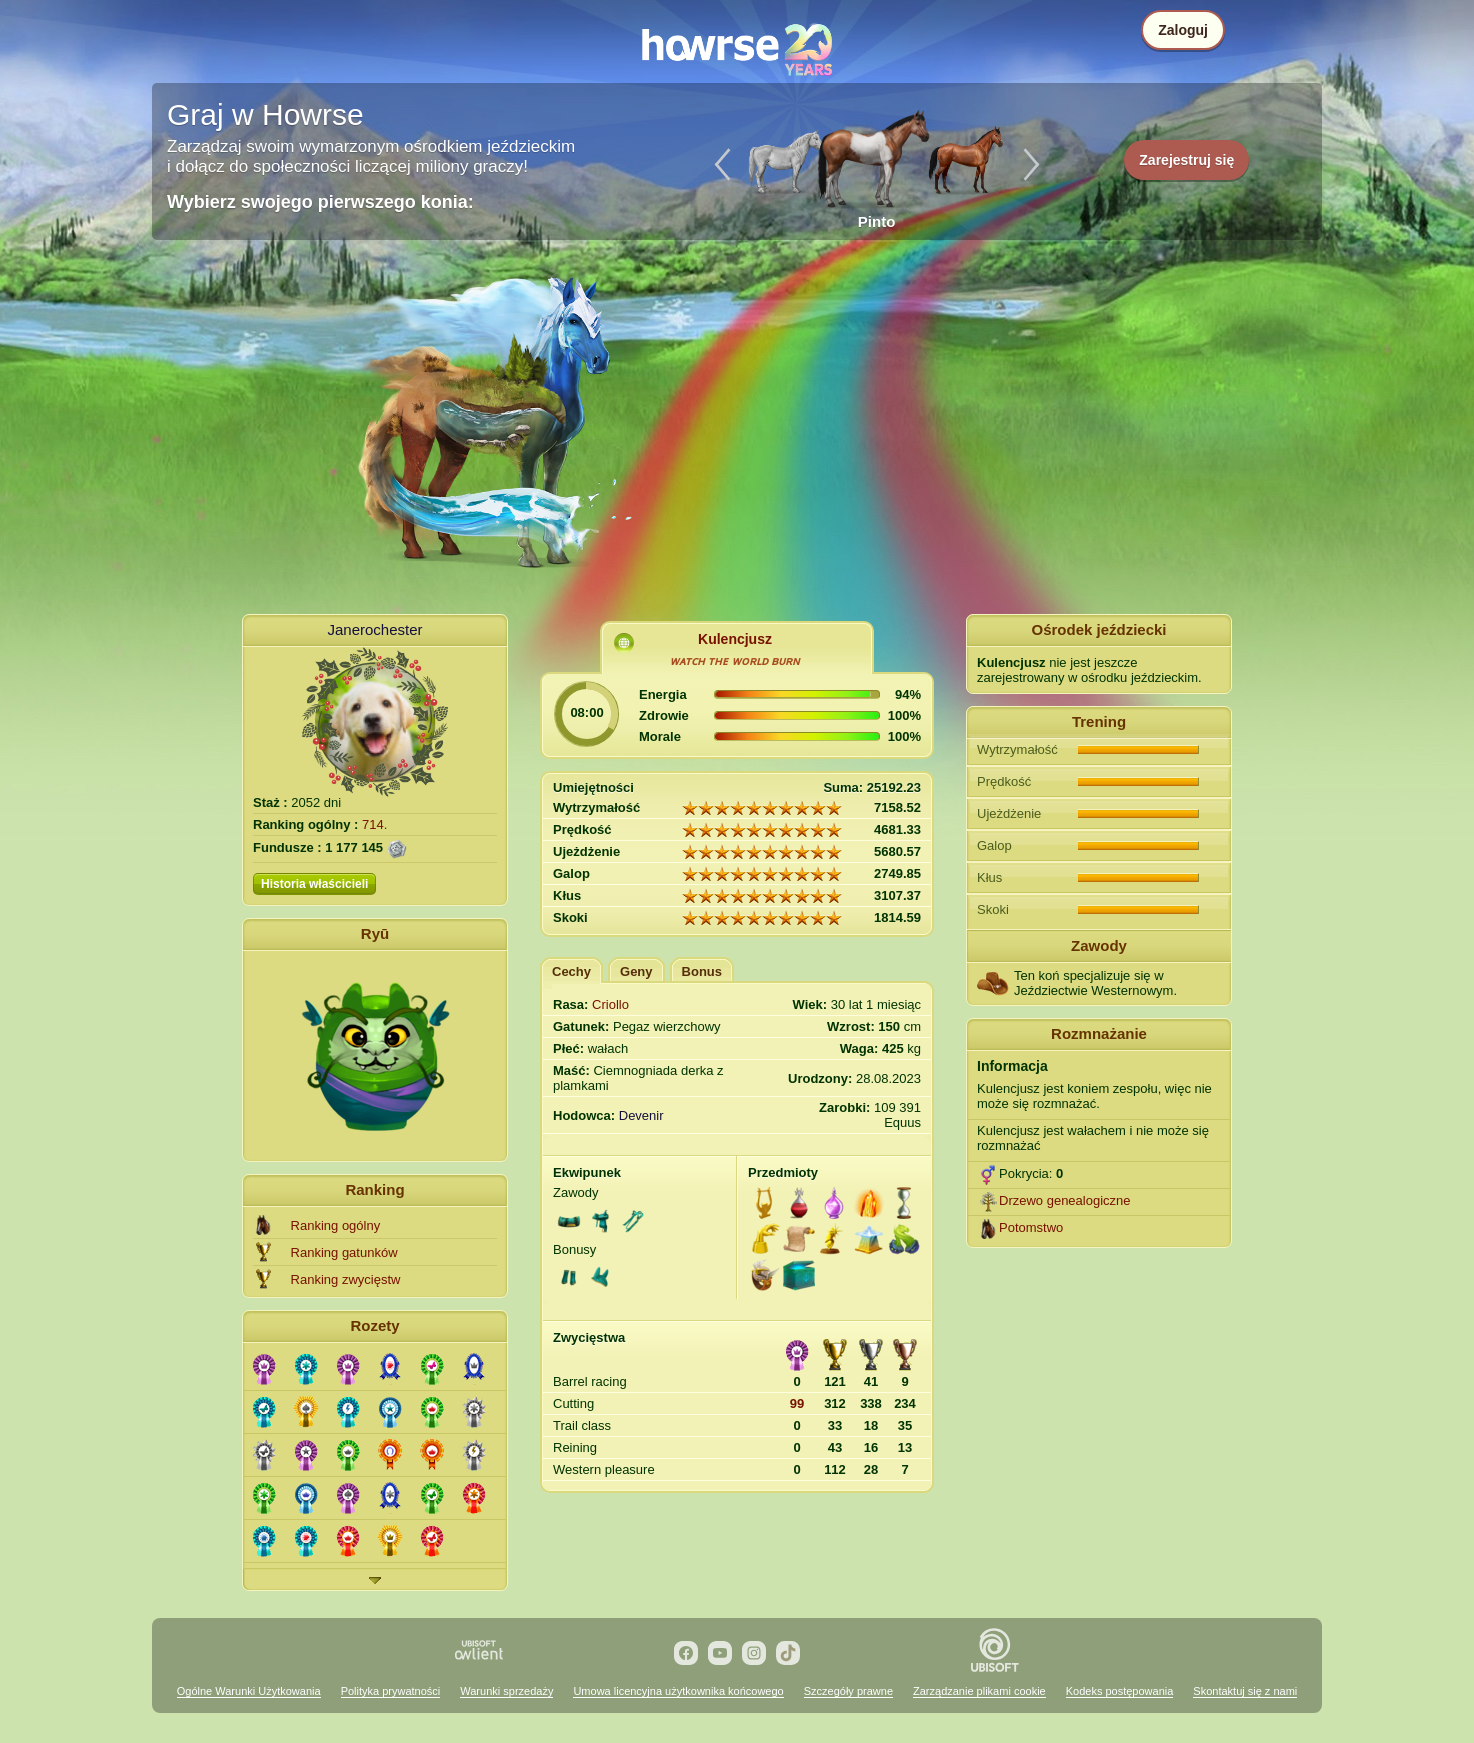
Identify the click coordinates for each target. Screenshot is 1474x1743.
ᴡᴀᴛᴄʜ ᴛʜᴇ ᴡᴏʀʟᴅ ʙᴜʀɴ (735, 661)
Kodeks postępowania (1120, 1691)
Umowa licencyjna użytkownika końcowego (678, 1691)
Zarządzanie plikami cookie (979, 1691)
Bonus (702, 971)
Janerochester (374, 629)
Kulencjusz (735, 639)
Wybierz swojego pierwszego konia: (320, 202)
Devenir (641, 1115)
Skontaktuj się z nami (1245, 1691)
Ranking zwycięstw (346, 1279)
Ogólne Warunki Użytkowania (249, 1691)
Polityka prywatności (391, 1691)
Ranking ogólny (336, 1225)
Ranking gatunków (344, 1252)
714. (374, 824)
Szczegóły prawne (848, 1691)
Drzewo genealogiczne (1065, 1200)
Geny (636, 971)
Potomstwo (1031, 1227)
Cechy (571, 971)
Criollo (610, 1004)
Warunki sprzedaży (506, 1691)
